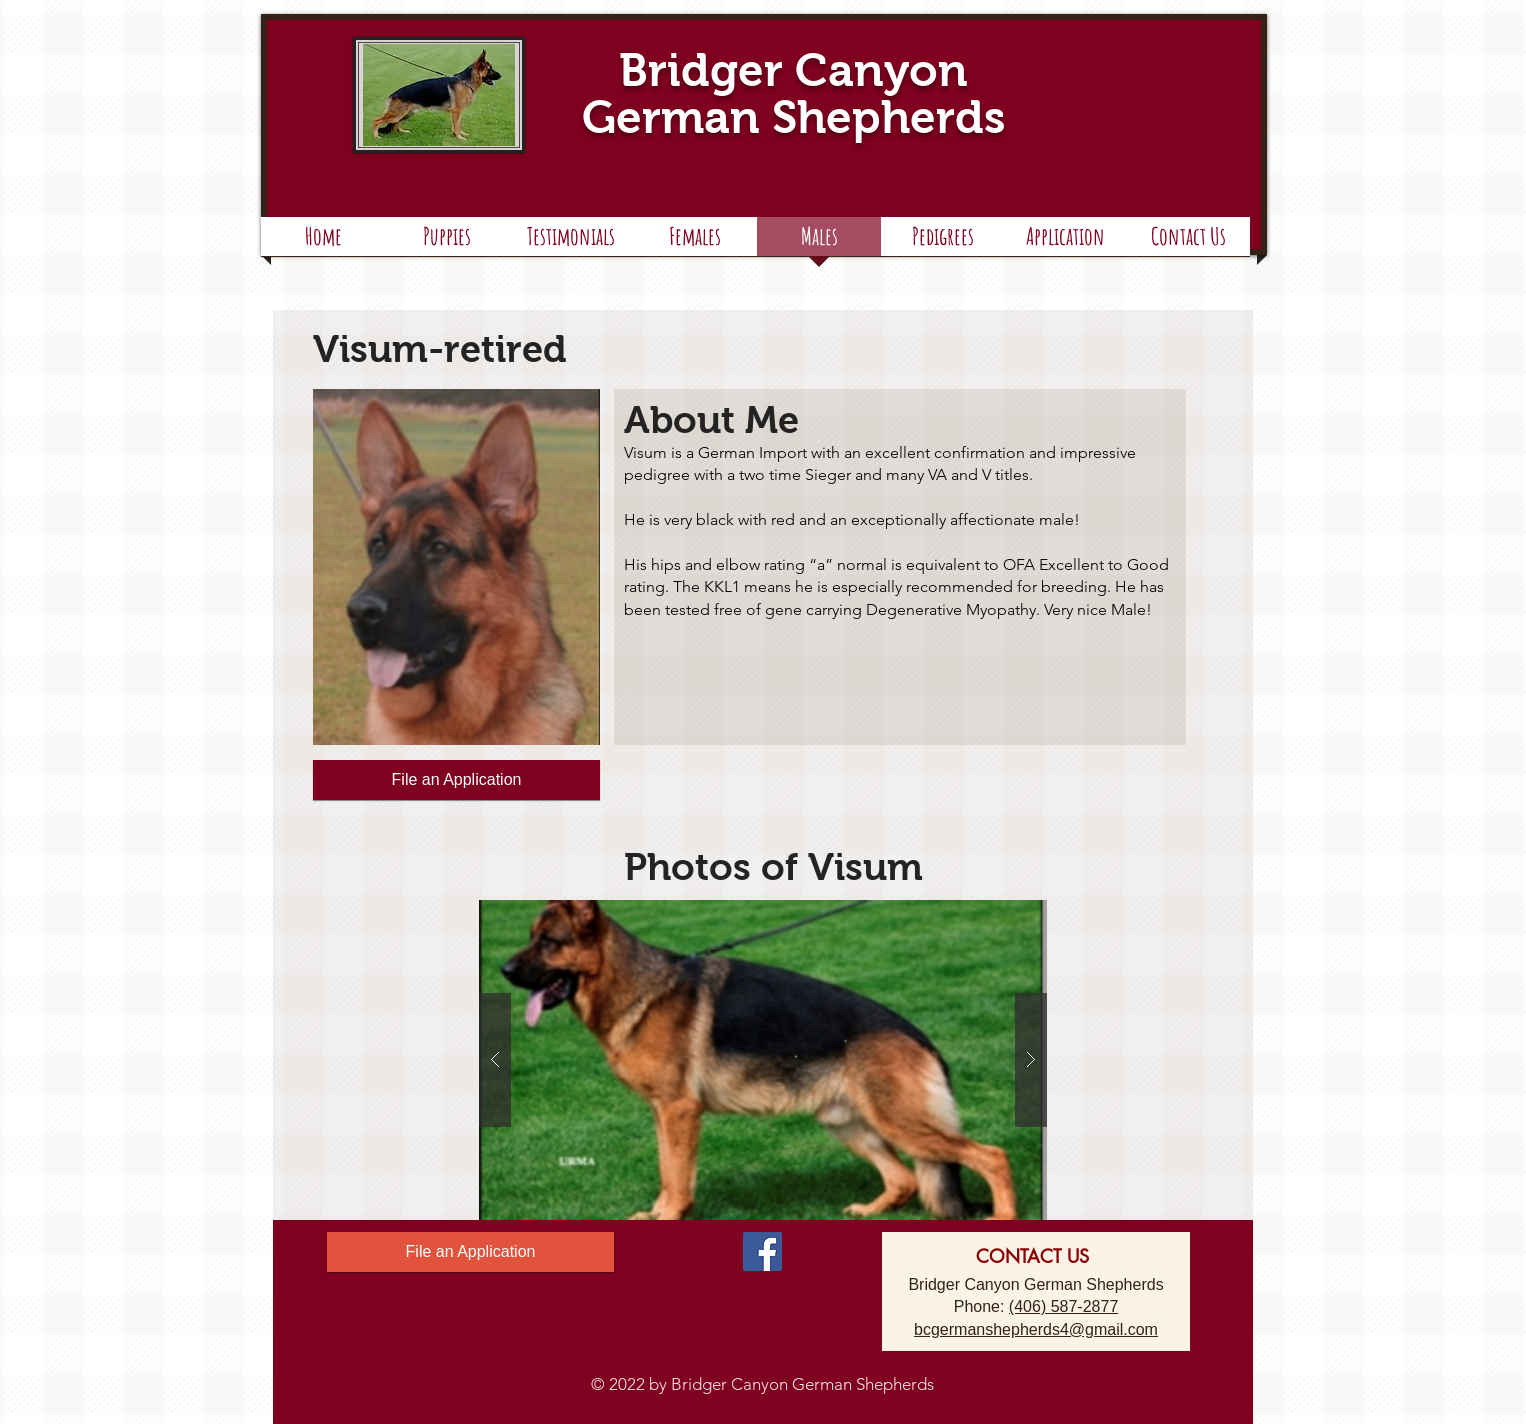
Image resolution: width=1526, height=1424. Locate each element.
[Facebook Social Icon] (762, 1251)
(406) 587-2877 (1063, 1306)
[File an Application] (456, 780)
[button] (942, 243)
